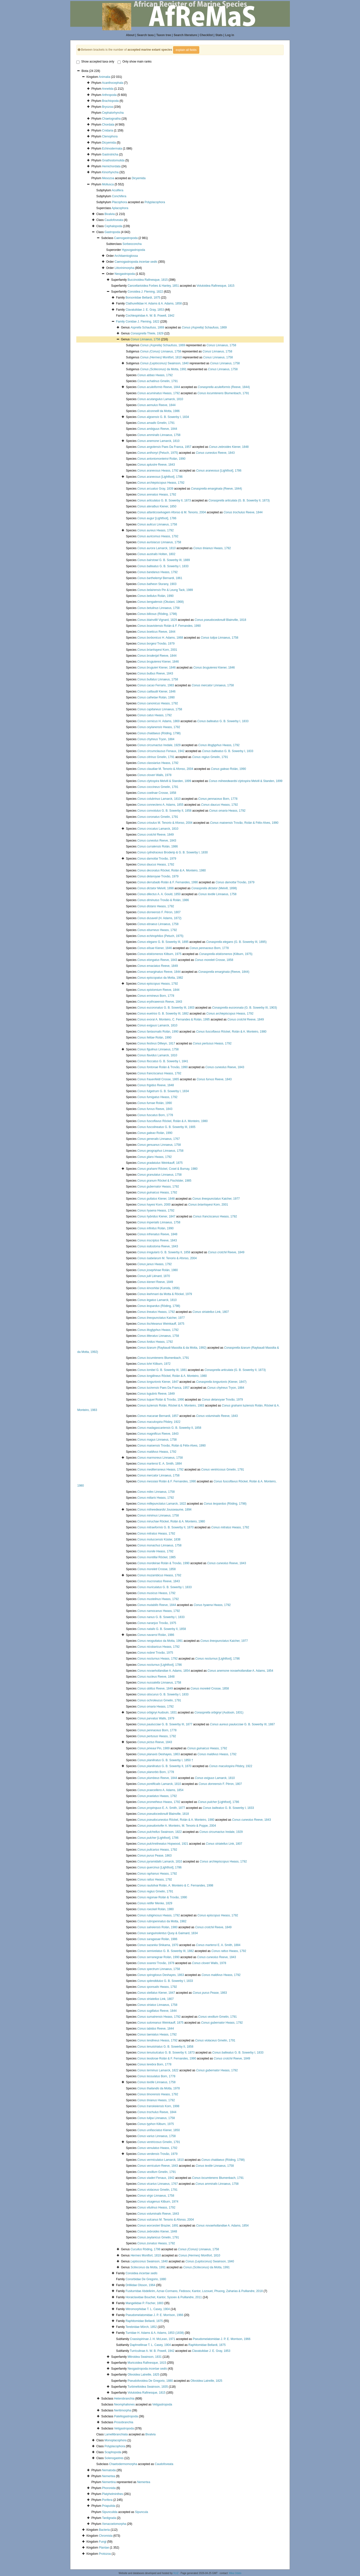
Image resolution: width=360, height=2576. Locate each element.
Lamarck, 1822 (161, 1503)
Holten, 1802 (156, 554)
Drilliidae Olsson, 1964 (140, 2285)
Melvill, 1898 (155, 888)
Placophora (119, 202)
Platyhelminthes (112, 2494)
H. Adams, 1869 (158, 721)
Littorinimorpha (124, 268)
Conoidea (142, 2273)
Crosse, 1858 (156, 793)
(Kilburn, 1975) (225, 954)
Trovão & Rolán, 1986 (163, 900)
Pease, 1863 (154, 1855)
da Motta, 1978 (158, 2088)
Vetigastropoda (162, 2404)
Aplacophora (120, 208)
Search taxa (145, 35)
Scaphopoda (112, 2452)
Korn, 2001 (157, 649)
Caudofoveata (113, 220)
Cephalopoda (113, 226)
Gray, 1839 (155, 488)
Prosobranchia (123, 2422)
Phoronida (109, 2488)
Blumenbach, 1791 (223, 393)
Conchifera (119, 196)
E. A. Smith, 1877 (161, 1808)
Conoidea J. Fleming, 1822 (145, 291)
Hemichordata (111, 166)
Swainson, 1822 (159, 1832)
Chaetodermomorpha (123, 2464)
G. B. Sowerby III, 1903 (165, 1007)
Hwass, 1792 (155, 375)
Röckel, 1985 (156, 1557)
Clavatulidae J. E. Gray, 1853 (145, 309)
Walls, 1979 (155, 1718)
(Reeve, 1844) (224, 387)
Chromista (106, 2535)
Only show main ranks (135, 62)
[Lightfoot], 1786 (218, 470)
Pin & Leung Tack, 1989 (165, 590)
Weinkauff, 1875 (160, 1163)
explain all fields (186, 50)
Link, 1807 (211, 1312)
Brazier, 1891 (158, 2225)
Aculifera (117, 190)
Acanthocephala (112, 83)
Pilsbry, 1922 (158, 1422)
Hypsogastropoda (133, 250)
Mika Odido (235, 2573)
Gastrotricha (110, 154)
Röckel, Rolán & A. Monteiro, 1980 (171, 870)
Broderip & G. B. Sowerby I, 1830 (172, 852)
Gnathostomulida (113, 160)
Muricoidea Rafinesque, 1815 (147, 2362)
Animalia (104, 77)
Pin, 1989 (153, 1748)
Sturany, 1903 (157, 584)
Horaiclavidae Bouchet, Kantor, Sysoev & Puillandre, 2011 (164, 2297)
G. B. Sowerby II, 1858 (164, 810)
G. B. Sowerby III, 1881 (162, 1370)
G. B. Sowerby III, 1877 (164, 1724)
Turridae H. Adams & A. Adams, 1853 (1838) (154, 2333)
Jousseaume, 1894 (164, 1509)
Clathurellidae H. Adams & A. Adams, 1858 (154, 303)
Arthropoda (109, 95)
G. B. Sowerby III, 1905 (166, 1127)
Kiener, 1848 (229, 447)
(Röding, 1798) (157, 614)
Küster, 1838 (158, 1539)
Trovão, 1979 (156, 643)
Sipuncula (141, 2512)
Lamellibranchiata (116, 2434)
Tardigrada (109, 2518)
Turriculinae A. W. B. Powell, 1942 (152, 2351)
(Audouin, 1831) (219, 1712)
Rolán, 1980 (157, 1270)
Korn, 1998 (158, 2106)
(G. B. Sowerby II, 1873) (239, 500)
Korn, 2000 (154, 1204)
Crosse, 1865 (158, 1079)
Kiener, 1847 (156, 1216)
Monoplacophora (115, 2440)
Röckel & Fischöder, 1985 (164, 1180)
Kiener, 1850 (156, 506)
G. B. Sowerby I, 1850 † (165, 1760)
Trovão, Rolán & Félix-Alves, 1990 (244, 822)
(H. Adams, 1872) (159, 918)
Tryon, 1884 (155, 739)
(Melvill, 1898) (214, 888)
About (130, 35)
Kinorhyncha (110, 172)
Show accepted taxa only (95, 62)
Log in (229, 35)
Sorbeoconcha (131, 244)
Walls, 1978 (154, 775)
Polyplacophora (154, 202)
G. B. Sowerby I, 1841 (162, 1061)
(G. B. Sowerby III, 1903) (244, 1007)
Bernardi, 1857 (158, 1416)
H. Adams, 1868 (160, 637)
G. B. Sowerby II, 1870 (165, 1527)
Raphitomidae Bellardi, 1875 (144, 2321)
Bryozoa (107, 106)
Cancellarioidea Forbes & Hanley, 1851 (153, 285)
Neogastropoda (125, 274)
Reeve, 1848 (155, 1085)
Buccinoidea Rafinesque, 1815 (148, 279)
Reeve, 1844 (158, 387)
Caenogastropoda (126, 238)
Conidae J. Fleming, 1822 (143, 321)
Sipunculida (109, 2512)
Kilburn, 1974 (157, 2201)
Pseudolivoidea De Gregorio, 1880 (150, 2380)
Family (121, 321)
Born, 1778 (218, 799)
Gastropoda (112, 232)
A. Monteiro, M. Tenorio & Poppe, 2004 (176, 1825)
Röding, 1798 (145, 2249)
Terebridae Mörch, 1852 (141, 2327)
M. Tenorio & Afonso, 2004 (165, 769)
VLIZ (176, 2573)
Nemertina (109, 2482)
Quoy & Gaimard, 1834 (167, 1933)
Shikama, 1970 (157, 1945)
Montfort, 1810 (161, 357)
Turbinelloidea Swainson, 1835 (147, 2386)
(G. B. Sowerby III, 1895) (236, 942)
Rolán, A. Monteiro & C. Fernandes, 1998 (175, 1885)
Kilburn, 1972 (154, 1363)
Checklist (206, 35)
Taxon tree (163, 35)
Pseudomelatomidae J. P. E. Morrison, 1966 (154, 2315)
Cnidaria (107, 130)
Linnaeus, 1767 (158, 1139)
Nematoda (109, 2470)
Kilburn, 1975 (159, 954)
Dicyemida (109, 142)
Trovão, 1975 (156, 1623)
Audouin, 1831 (157, 1712)
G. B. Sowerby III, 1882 (163, 1013)
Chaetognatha (111, 118)
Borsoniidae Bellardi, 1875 (143, 297)
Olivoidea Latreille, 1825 (144, 2374)
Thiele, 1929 (147, 333)
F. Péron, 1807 (158, 912)
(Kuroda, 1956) (158, 1288)
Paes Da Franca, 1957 (164, 447)
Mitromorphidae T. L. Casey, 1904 (148, 2309)
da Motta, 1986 (158, 411)
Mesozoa (108, 178)
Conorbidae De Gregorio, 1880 (146, 2279)
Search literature (185, 35)
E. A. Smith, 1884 (159, 1463)
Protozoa (105, 2553)
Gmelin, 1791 (157, 381)
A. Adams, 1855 (160, 804)
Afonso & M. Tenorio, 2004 (171, 512)
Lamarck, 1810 (160, 399)
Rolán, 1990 (161, 458)
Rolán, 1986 (157, 846)
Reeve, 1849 (155, 834)
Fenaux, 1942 (160, 751)
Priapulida (108, 2506)
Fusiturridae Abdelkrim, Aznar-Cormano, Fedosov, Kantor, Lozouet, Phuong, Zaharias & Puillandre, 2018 (194, 2291)
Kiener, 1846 (158, 661)
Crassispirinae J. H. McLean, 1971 (152, 2339)
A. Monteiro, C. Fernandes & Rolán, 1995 (173, 1019)
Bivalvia (109, 214)
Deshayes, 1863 (158, 1754)
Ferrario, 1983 (155, 685)
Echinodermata (112, 148)
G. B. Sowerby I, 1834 (163, 417)
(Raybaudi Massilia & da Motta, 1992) (171, 1347)
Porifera (107, 2500)
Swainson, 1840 (164, 363)
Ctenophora (110, 136)
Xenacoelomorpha (114, 2524)
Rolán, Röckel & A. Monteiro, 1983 (170, 1405)
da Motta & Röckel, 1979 (164, 1294)
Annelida (108, 88)
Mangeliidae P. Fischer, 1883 (144, 2303)
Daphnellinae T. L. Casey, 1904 (150, 2345)
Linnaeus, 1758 (145, 339)
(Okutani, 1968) (160, 602)
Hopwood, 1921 (162, 1843)
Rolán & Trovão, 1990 (162, 1067)
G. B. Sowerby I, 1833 (162, 566)
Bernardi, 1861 (159, 578)
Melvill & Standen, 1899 (164, 781)
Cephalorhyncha (112, 112)
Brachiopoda (110, 101)
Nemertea (108, 2476)
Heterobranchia (124, 2398)
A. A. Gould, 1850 (158, 894)
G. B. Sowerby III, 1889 (163, 560)
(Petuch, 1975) (157, 453)
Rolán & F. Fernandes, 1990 (169, 626)
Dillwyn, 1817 (156, 1043)
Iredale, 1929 (158, 745)
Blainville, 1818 (220, 620)
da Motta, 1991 (163, 369)
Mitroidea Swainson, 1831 (145, 2357)
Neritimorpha (122, 2410)
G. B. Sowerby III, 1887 (242, 1724)
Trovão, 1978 (155, 1963)
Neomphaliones (124, 2404)
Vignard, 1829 (157, 620)
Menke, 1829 (154, 1903)
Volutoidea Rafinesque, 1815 (215, 285)
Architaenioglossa (126, 256)
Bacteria (104, 2530)
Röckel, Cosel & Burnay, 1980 (167, 1168)
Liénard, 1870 (153, 1276)
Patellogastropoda (126, 2416)
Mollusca (108, 184)
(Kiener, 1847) (221, 1382)
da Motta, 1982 (160, 977)
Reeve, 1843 (215, 453)
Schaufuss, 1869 (147, 327)
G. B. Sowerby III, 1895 (162, 942)
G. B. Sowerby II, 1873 (164, 500)
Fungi (102, 2541)
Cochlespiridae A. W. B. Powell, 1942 (150, 315)
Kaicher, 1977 (216, 1198)
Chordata (108, 124)
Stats (218, 35)
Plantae (104, 2547)
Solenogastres (113, 2458)
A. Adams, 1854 (163, 1670)
